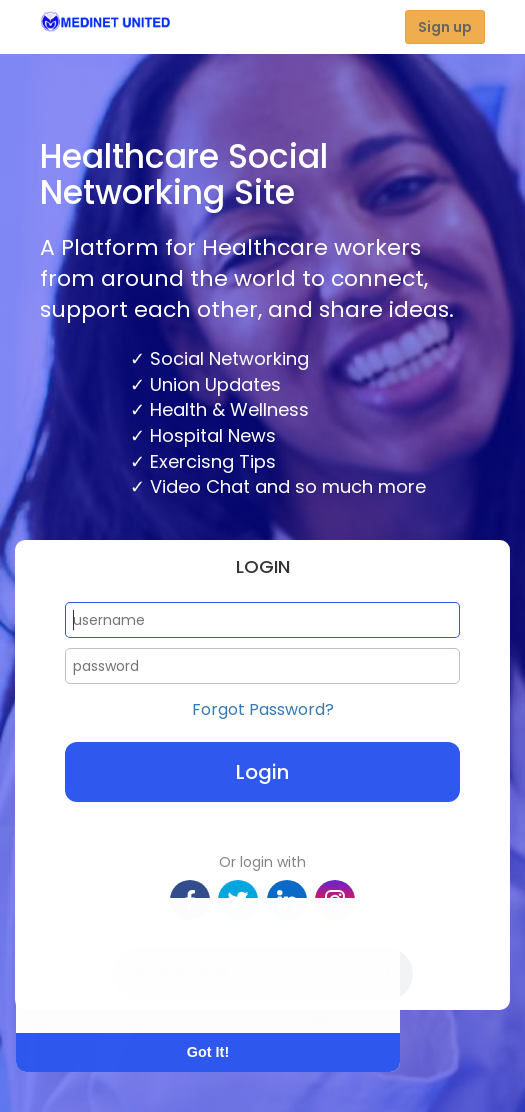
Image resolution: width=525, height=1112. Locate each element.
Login (262, 772)
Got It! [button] (208, 1052)
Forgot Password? (263, 710)
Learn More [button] (92, 992)
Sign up (445, 27)
